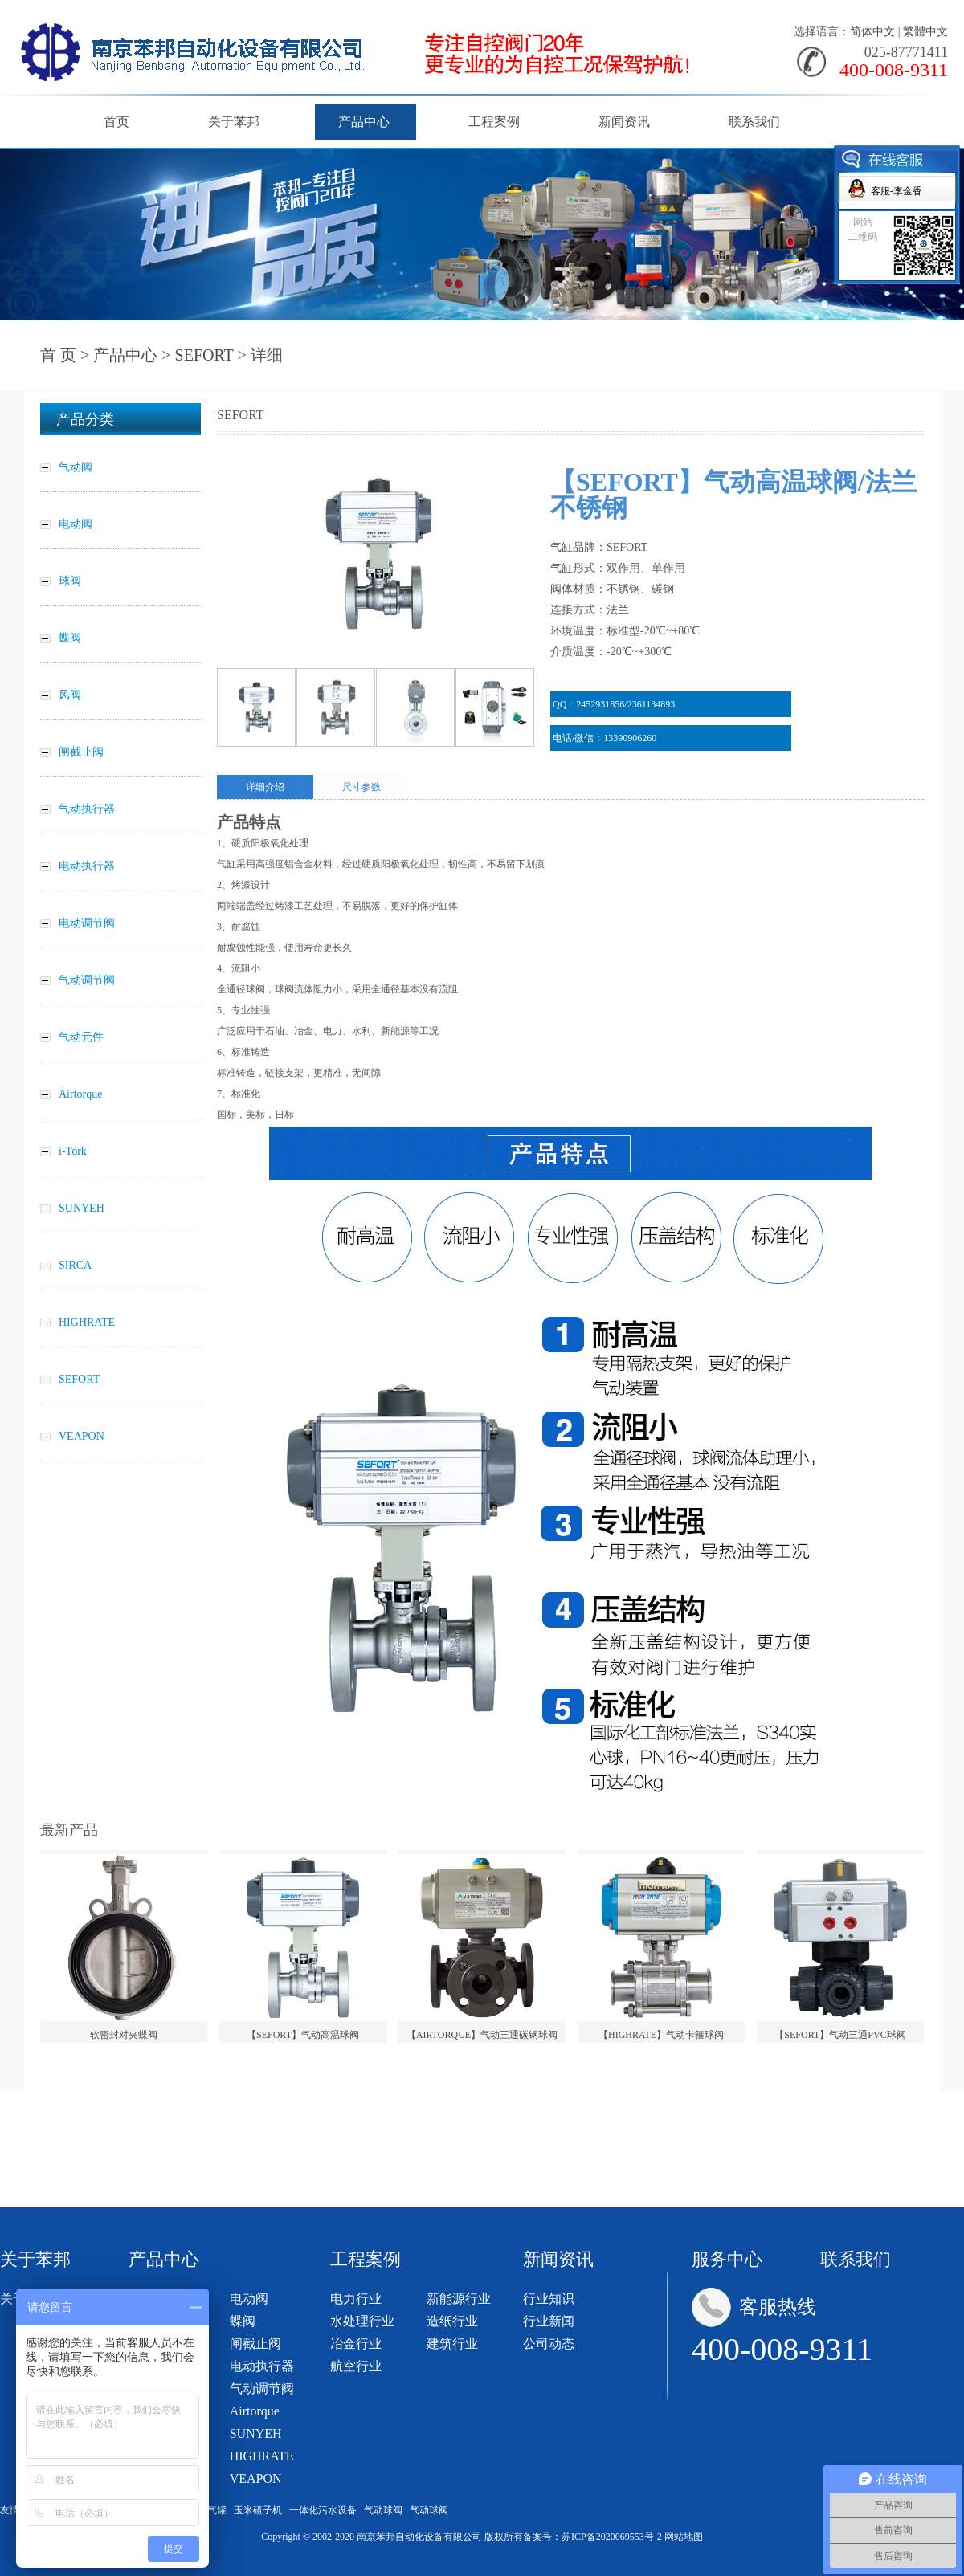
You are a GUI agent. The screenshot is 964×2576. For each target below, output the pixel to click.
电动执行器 (262, 2366)
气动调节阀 (262, 2388)
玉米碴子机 (258, 2510)
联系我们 (754, 121)
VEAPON (256, 2478)
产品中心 (364, 121)
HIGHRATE (262, 2456)
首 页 (58, 355)
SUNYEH (256, 2433)
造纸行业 (452, 2321)
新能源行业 (459, 2298)
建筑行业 (452, 2343)
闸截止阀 (255, 2343)
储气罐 (212, 2510)
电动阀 (249, 2298)
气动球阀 (383, 2510)
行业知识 (548, 2298)
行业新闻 (548, 2321)
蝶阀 (242, 2321)
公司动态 (548, 2343)
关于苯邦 (233, 121)
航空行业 (356, 2366)
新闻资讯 (624, 121)
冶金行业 (356, 2343)
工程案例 (494, 121)
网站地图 (683, 2536)
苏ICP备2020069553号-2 (612, 2536)
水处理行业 (362, 2321)
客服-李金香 (896, 191)
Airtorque (255, 2411)
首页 (116, 121)
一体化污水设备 (323, 2510)
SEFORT (204, 355)
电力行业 (356, 2298)
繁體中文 (925, 32)
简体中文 (872, 32)
